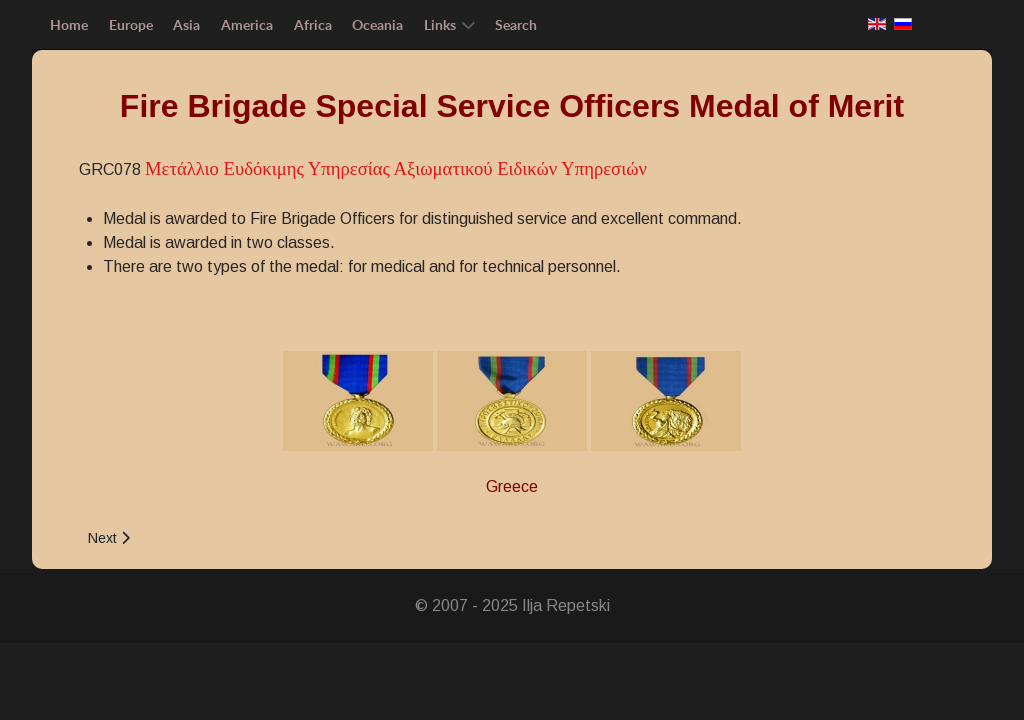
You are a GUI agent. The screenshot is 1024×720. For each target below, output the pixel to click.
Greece (512, 486)
